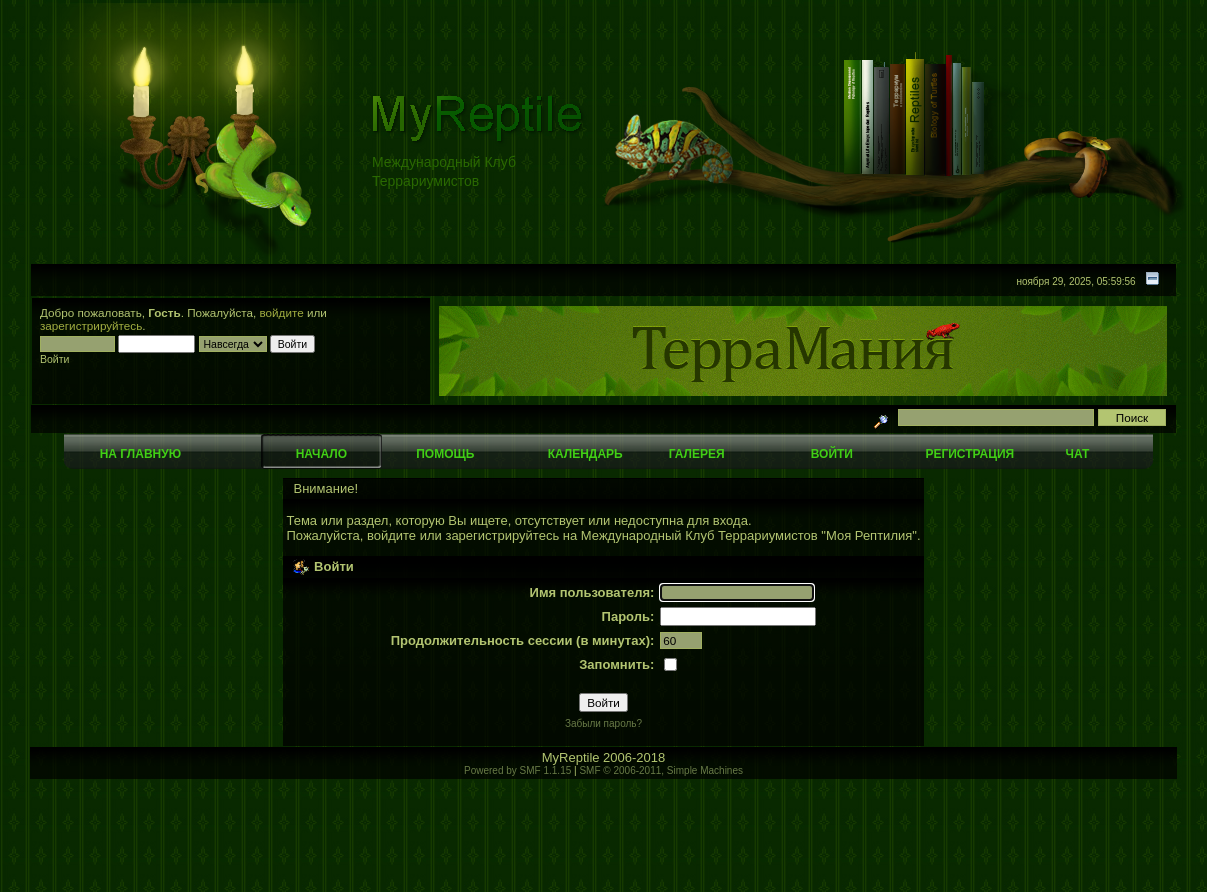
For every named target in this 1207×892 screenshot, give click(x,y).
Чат (1077, 454)
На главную (140, 454)
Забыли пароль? (603, 723)
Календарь (585, 454)
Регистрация (969, 454)
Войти (832, 454)
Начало (321, 454)
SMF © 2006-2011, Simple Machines (661, 770)
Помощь (445, 454)
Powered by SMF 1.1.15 (517, 770)
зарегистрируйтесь (91, 325)
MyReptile (571, 757)
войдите (282, 312)
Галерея (697, 454)
